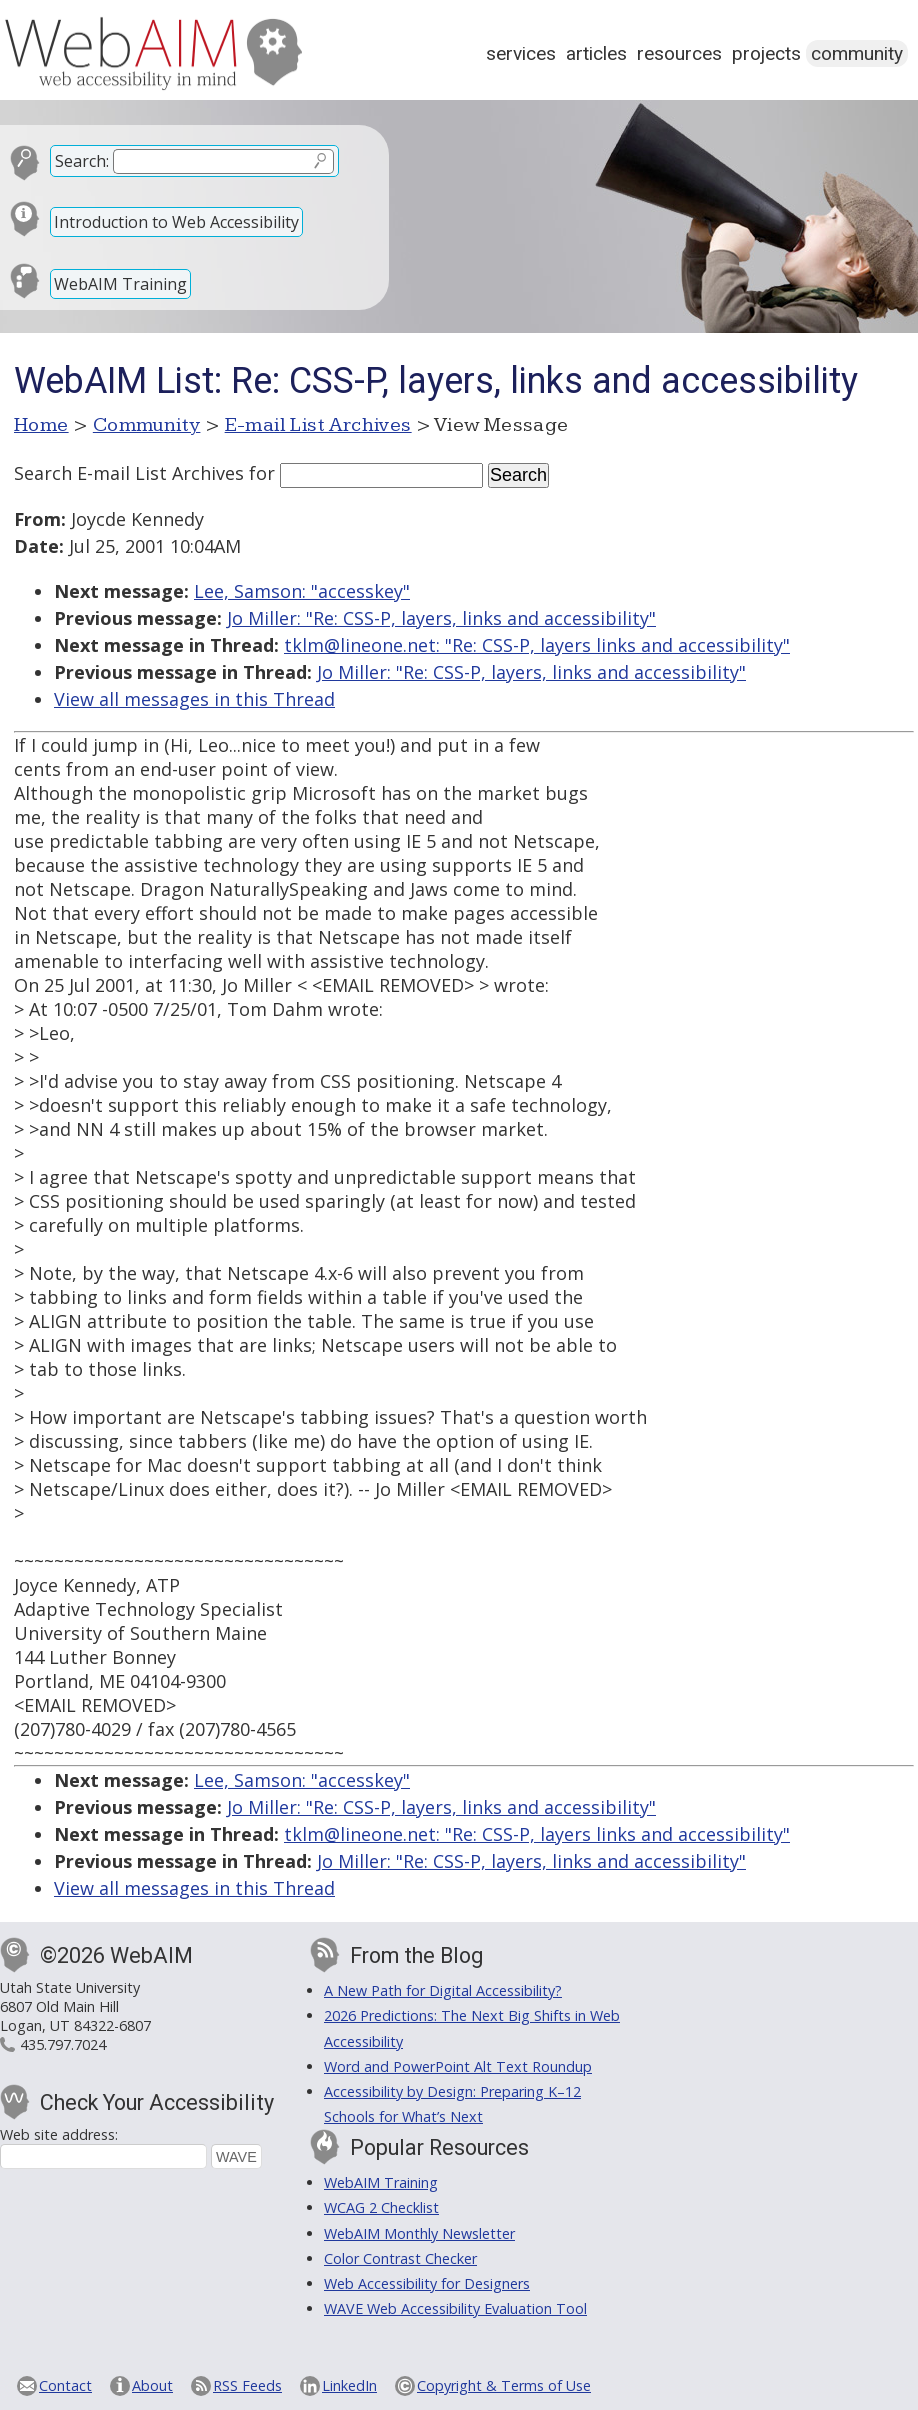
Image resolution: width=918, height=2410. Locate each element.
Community (857, 53)
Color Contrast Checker (400, 2258)
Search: (82, 161)
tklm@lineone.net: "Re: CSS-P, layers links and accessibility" (537, 645)
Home (41, 425)
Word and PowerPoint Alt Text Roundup (458, 2066)
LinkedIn (349, 2385)
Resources (679, 53)
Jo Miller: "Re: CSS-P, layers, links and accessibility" (441, 618)
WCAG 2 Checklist (381, 2207)
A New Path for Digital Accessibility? (443, 1990)
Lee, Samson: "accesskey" (302, 591)
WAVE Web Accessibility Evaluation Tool (455, 2308)
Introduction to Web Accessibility (176, 222)
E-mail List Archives (318, 425)
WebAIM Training (120, 284)
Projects (766, 53)
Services (521, 53)
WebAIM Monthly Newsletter (419, 2233)
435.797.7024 (63, 2044)
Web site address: (59, 2134)
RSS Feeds (247, 2385)
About (152, 2385)
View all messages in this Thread (194, 699)
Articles (596, 53)
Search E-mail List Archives (129, 473)
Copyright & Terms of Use (504, 2385)
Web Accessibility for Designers (427, 2283)
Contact (65, 2385)
